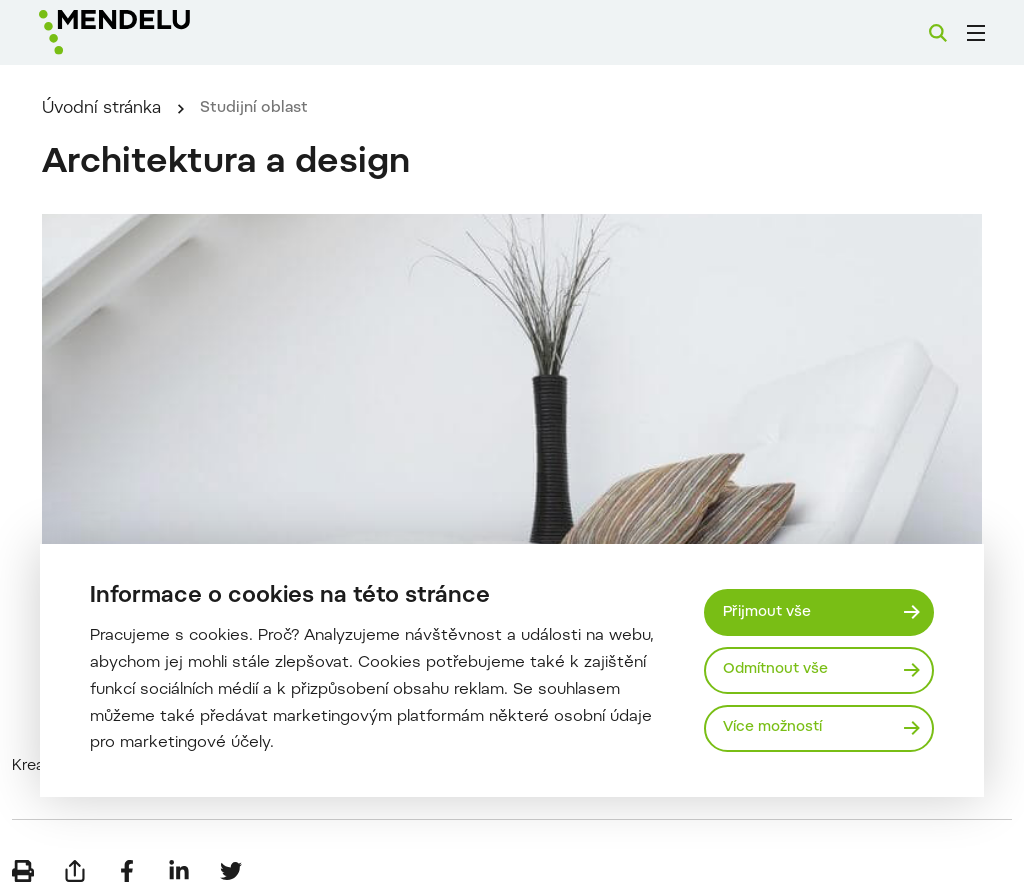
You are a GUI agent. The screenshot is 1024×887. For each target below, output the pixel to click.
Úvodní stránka (137, 134)
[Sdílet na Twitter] (231, 857)
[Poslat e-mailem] (75, 857)
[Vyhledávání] (938, 33)
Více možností (775, 728)
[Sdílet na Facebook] (127, 857)
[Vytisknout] (23, 857)
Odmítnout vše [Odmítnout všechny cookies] (779, 669)
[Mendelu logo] (148, 32)
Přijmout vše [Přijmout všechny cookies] (770, 610)
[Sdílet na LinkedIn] (179, 857)
